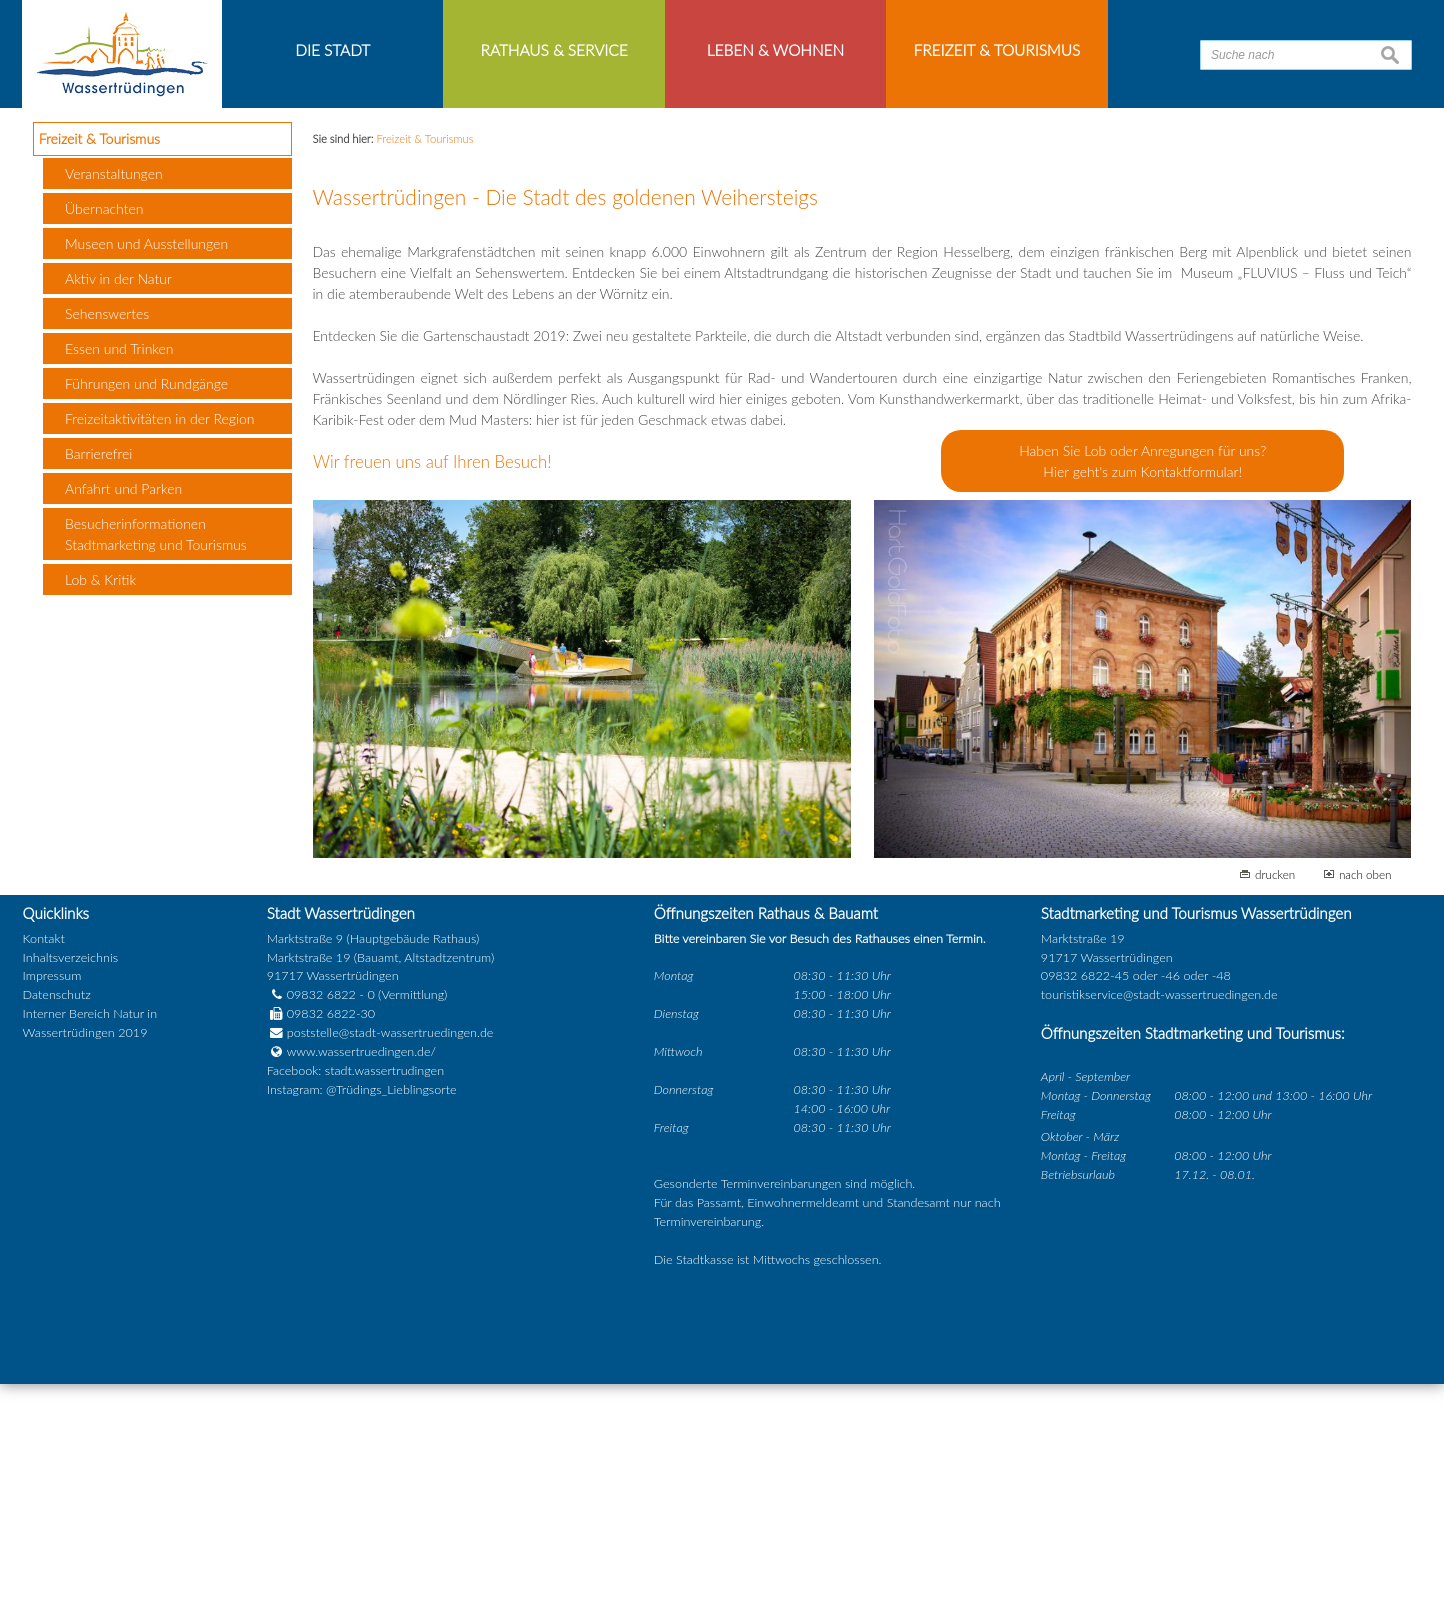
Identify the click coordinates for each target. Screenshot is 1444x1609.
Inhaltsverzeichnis (70, 1182)
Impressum (52, 1201)
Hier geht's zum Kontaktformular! (1142, 697)
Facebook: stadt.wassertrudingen (355, 1295)
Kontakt (44, 1163)
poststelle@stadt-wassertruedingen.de (390, 1258)
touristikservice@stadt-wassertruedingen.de (1159, 1220)
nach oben (1365, 1100)
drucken (1275, 1100)
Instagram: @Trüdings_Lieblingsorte (362, 1314)
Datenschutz (57, 1220)
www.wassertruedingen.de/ (361, 1277)
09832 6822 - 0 (321, 1220)
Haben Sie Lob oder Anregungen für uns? (1142, 676)
